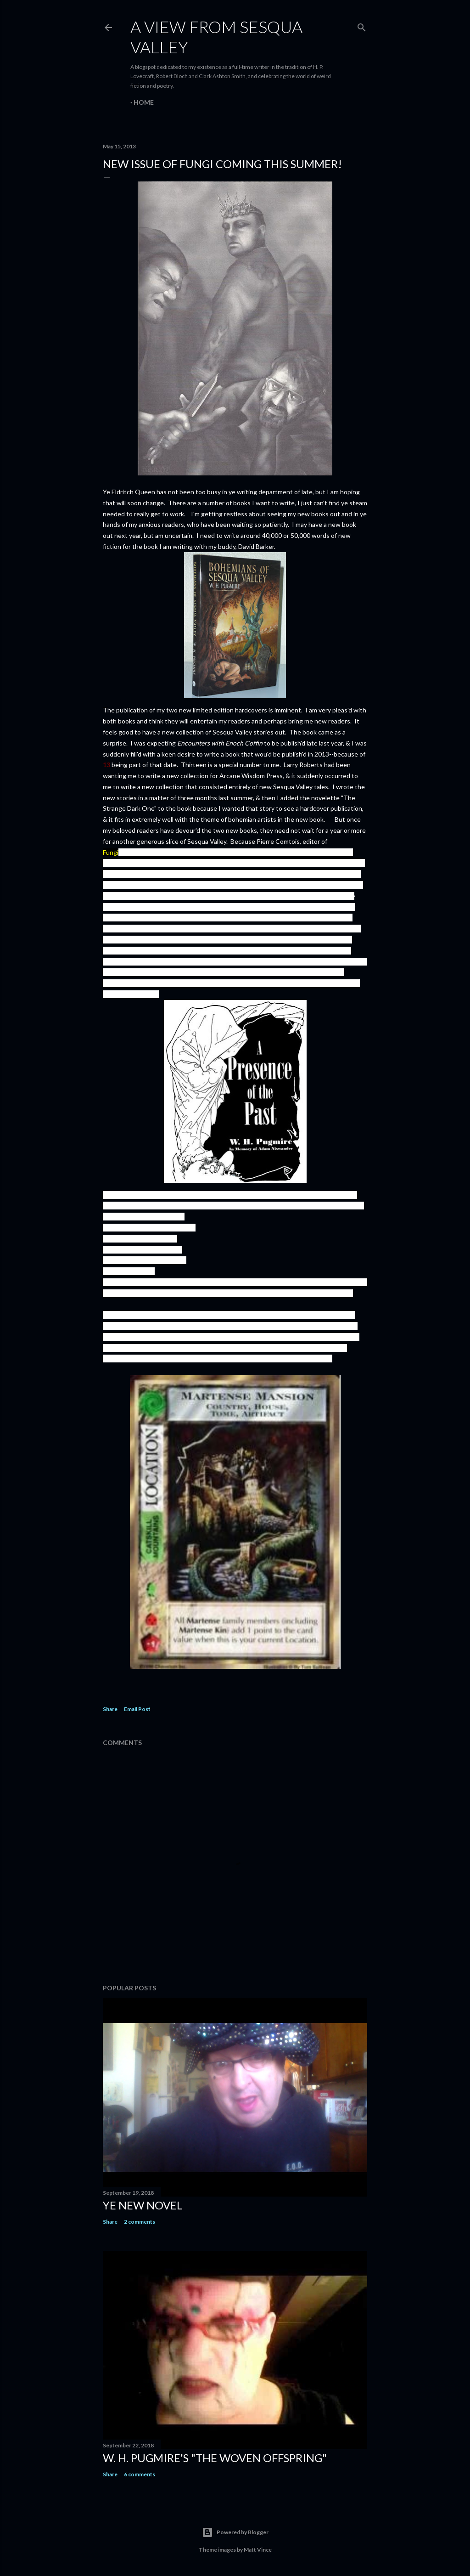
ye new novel (143, 2205)
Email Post (137, 1709)
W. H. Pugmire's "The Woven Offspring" (215, 2457)
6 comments (139, 2474)
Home (144, 102)
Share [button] (110, 1709)
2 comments (139, 2221)
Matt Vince (258, 2549)
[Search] (361, 25)
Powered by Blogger (235, 2532)
